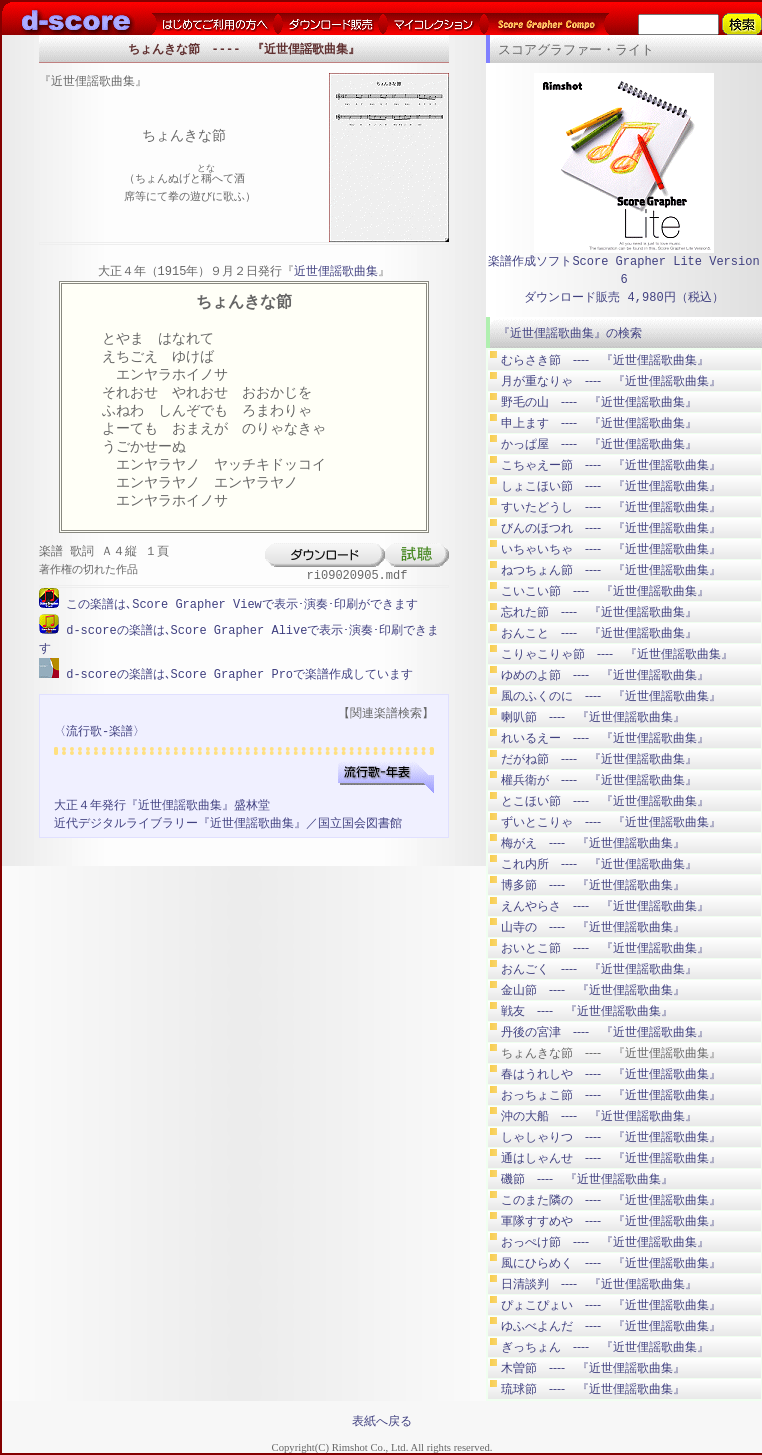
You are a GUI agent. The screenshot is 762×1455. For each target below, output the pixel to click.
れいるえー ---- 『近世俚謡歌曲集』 (605, 738)
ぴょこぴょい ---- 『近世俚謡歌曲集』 (611, 1305)
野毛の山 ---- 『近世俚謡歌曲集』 (599, 402)
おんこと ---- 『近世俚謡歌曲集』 (599, 633)
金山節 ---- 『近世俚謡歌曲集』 (593, 990)
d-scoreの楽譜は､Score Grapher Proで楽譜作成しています (236, 672)
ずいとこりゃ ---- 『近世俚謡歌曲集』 (611, 822)
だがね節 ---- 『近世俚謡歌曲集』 (599, 759)
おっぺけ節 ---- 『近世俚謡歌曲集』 (605, 1242)
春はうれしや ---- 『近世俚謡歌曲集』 (611, 1074)
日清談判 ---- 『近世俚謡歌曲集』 (599, 1284)
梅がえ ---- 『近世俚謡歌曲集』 (593, 843)
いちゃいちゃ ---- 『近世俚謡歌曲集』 (611, 549)
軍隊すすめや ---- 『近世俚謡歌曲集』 (611, 1221)
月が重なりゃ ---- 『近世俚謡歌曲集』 (611, 381)
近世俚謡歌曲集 (336, 272)
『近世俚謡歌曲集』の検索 (570, 333)
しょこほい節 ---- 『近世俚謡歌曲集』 (611, 486)
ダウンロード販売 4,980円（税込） (623, 297)
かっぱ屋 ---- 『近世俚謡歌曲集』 (599, 444)
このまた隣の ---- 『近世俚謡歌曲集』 (611, 1200)
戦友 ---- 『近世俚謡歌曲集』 (587, 1011)
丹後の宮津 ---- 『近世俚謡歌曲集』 (605, 1032)
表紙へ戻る (382, 1421)
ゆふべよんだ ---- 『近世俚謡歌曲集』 (611, 1326)
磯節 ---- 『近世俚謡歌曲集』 (587, 1179)
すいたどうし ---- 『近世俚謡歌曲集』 (611, 507)
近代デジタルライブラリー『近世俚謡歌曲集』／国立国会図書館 (228, 821)
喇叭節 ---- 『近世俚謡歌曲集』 (593, 717)
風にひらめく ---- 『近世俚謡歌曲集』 (611, 1263)
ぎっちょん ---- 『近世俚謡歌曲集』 (605, 1347)
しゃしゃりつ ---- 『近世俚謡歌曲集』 (611, 1137)
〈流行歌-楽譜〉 (99, 729)
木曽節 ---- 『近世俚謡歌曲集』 (593, 1368)
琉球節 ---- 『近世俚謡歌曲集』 (593, 1389)
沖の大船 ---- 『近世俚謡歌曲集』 (599, 1116)
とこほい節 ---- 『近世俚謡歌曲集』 (605, 801)
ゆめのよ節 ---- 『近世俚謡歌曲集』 (605, 675)
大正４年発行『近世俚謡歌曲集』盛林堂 (162, 803)
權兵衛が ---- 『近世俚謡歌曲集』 (599, 780)
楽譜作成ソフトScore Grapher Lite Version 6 (623, 270)
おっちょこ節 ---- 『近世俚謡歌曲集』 (611, 1095)
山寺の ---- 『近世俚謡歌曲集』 (593, 927)
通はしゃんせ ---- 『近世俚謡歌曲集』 (611, 1158)
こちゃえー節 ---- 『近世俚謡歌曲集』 (611, 465)
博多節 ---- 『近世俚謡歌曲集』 (593, 885)
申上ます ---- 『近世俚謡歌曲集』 (599, 423)
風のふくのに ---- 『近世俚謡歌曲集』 (611, 696)
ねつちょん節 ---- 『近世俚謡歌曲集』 (611, 570)
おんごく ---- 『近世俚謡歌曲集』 (599, 969)
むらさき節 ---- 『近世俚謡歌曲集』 (605, 360)
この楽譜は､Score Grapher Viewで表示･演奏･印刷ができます (238, 604)
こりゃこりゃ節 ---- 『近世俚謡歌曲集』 (617, 654)
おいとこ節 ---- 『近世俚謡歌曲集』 (605, 948)
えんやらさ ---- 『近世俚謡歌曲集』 (605, 906)
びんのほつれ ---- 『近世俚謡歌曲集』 (611, 528)
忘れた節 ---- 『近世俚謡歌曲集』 (599, 612)
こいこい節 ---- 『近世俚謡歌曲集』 (605, 591)
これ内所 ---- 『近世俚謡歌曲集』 (599, 864)
